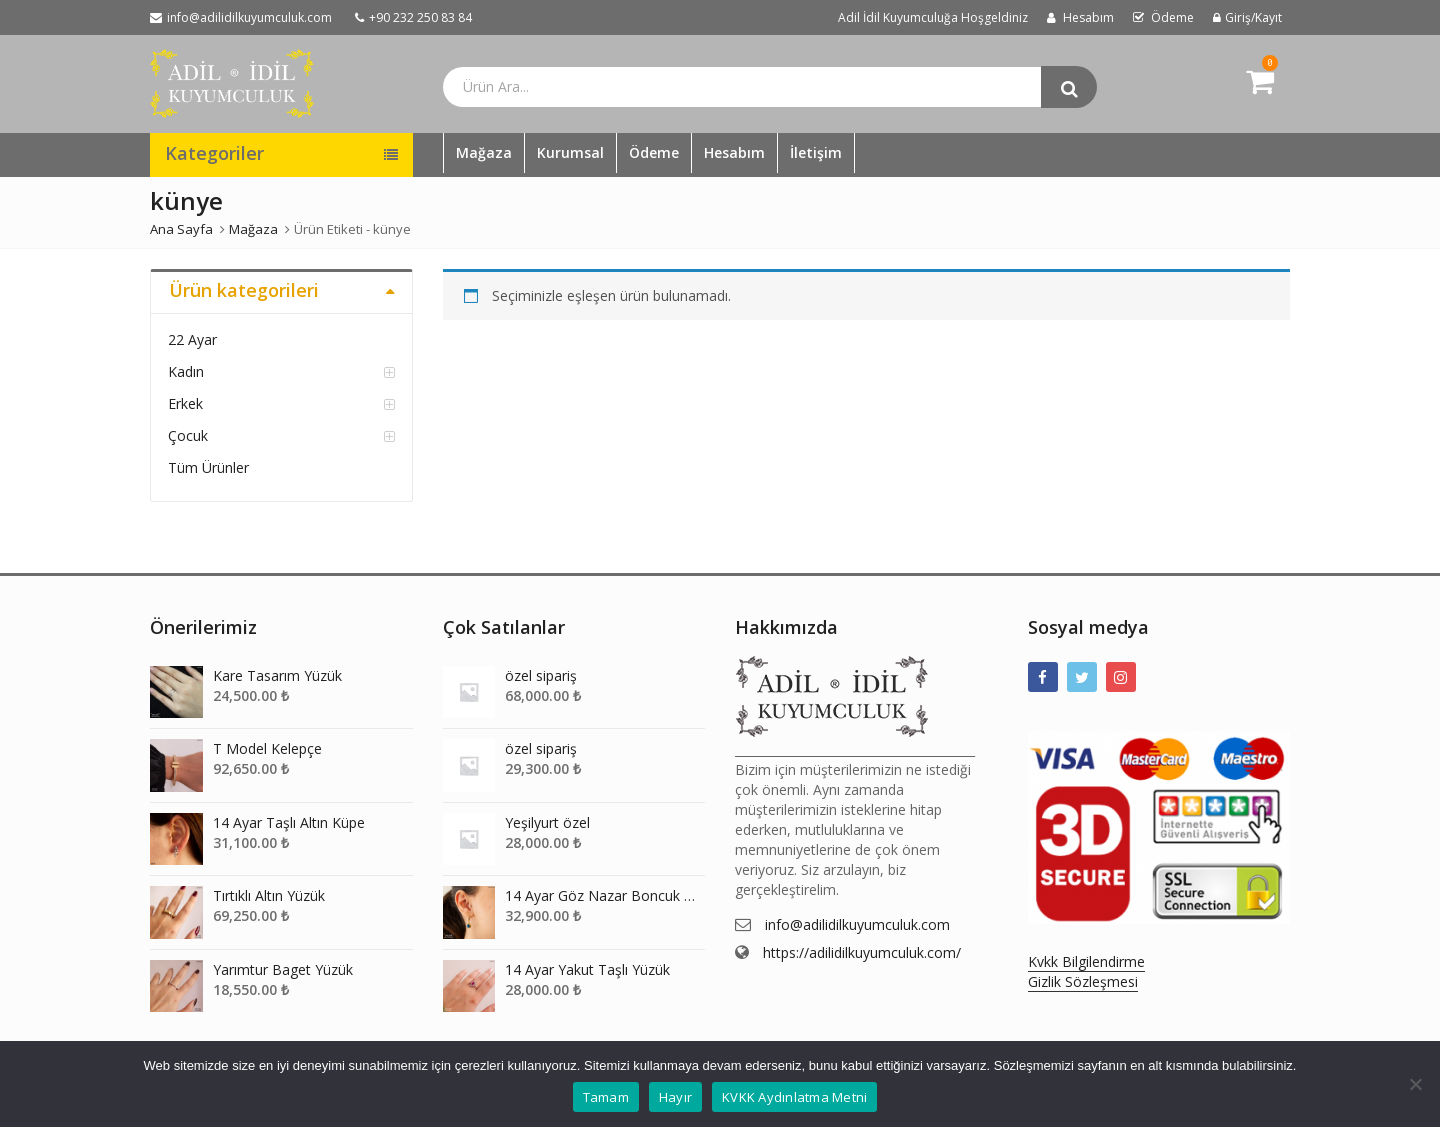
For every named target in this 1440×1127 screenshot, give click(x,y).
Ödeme (654, 152)
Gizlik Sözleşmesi (1083, 981)
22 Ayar (192, 339)
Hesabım (734, 152)
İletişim (816, 152)
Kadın (186, 371)
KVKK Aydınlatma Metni (794, 1097)
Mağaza (484, 152)
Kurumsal (570, 152)
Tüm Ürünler (208, 467)
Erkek (185, 403)
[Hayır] (1415, 1084)
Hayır (675, 1097)
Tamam (606, 1097)
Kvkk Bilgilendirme (1086, 961)
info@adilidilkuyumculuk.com (857, 924)
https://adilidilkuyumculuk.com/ (862, 952)
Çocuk (188, 435)
